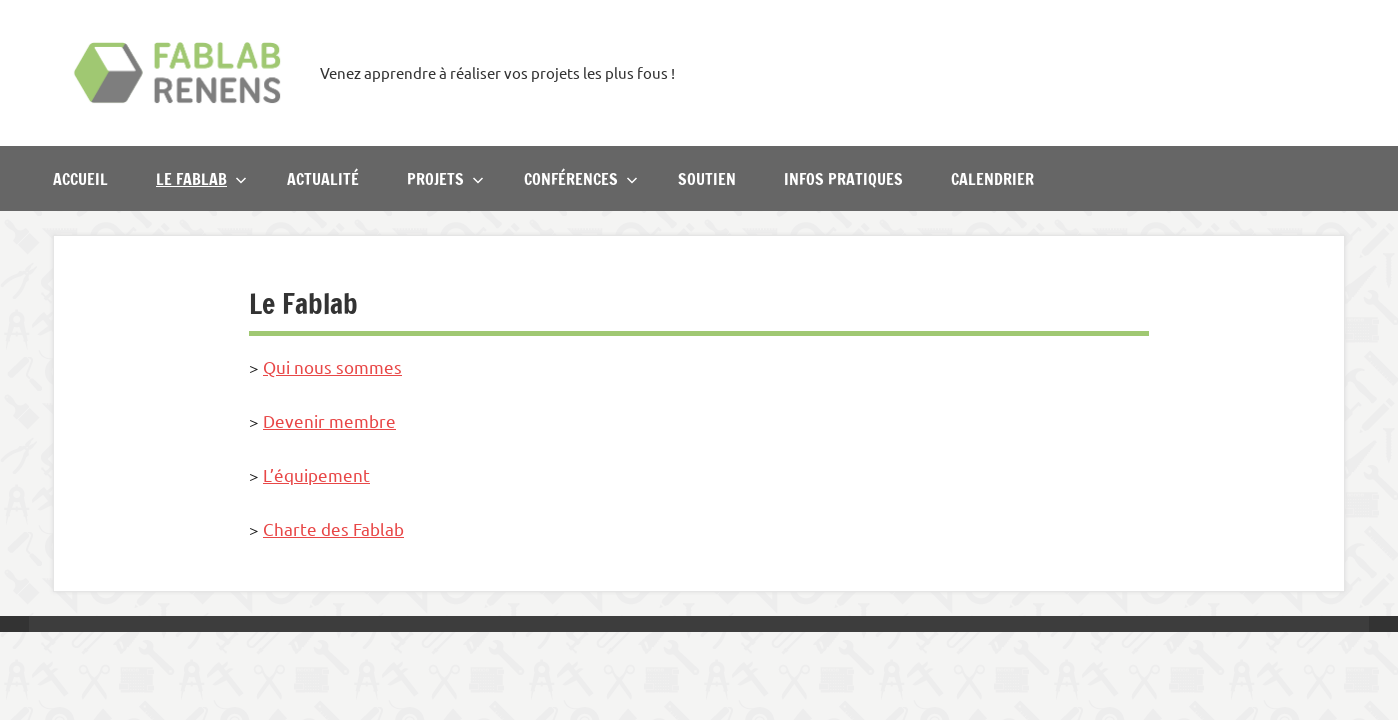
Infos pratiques (843, 179)
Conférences (581, 179)
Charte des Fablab (333, 528)
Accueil (80, 179)
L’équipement (316, 474)
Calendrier (992, 179)
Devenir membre (329, 420)
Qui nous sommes (332, 366)
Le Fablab (201, 179)
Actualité (323, 179)
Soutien (707, 179)
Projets (445, 179)
